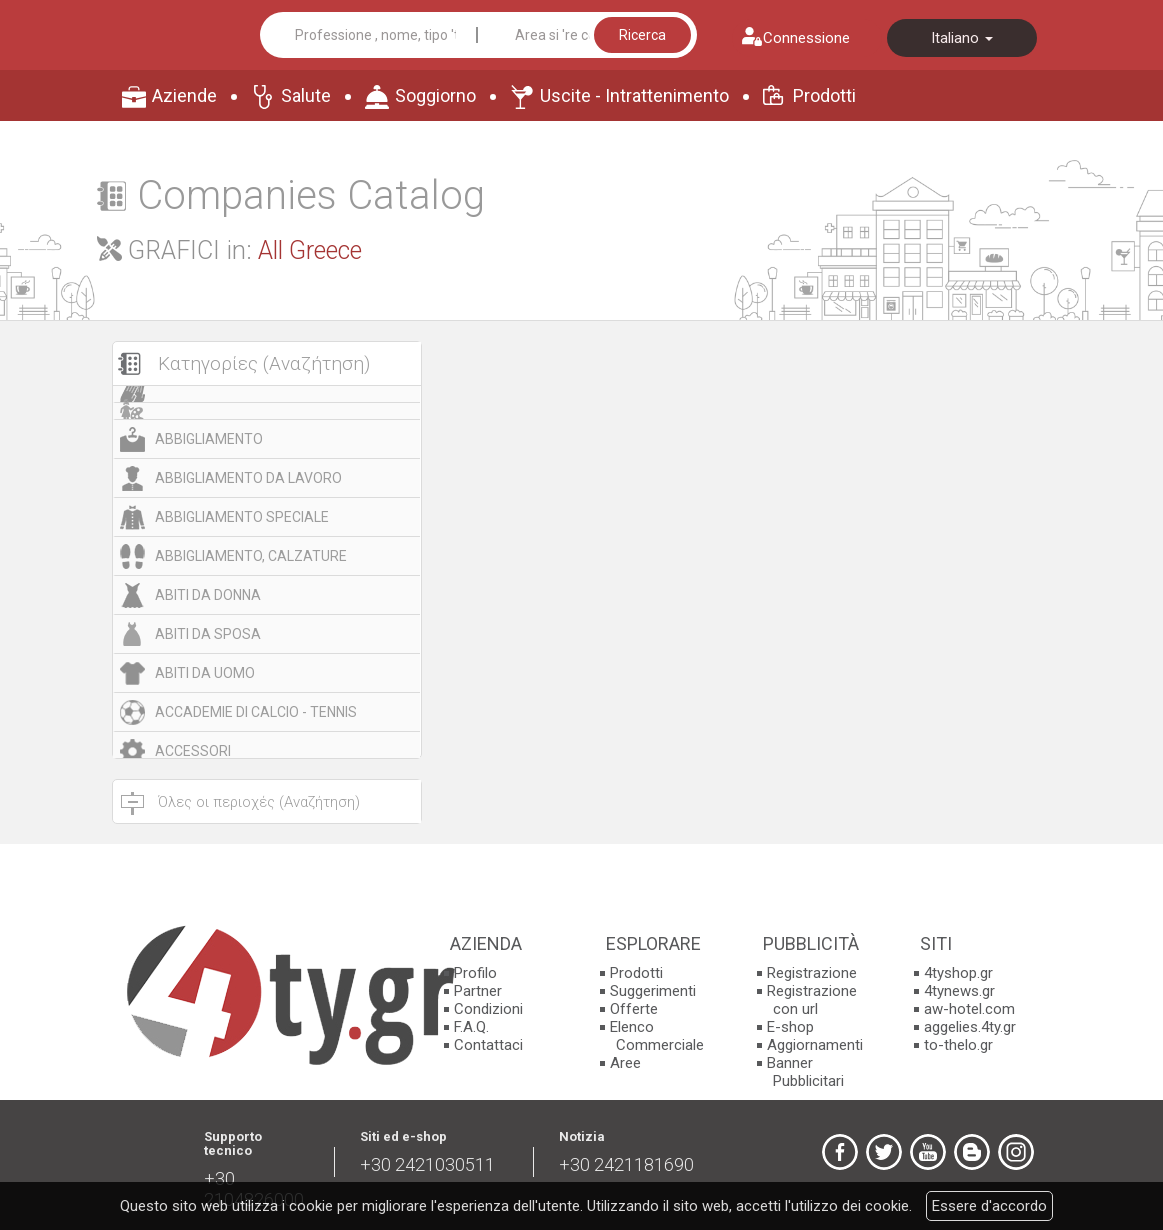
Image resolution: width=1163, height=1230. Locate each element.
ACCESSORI (193, 751)
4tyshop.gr (958, 973)
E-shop (790, 1027)
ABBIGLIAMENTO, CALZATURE (251, 556)
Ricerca (642, 35)
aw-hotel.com (969, 1009)
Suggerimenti (653, 991)
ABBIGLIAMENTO (209, 439)
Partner (478, 991)
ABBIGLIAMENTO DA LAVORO (248, 478)
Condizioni (488, 1009)
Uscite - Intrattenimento (634, 95)
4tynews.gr (959, 991)
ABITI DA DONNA (208, 595)
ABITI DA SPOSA (208, 634)
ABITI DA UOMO (205, 673)
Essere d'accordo (989, 1206)
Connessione (806, 38)
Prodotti (824, 95)
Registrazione (812, 973)
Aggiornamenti (815, 1045)
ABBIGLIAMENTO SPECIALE (242, 517)
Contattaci (488, 1045)
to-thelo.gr (958, 1045)
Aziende (184, 95)
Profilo (475, 973)
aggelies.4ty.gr (970, 1027)
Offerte (634, 1009)
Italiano (962, 38)
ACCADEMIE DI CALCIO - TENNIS (256, 712)
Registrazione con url (812, 1000)
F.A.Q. (471, 1027)
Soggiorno (435, 95)
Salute (306, 95)
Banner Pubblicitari (805, 1072)
